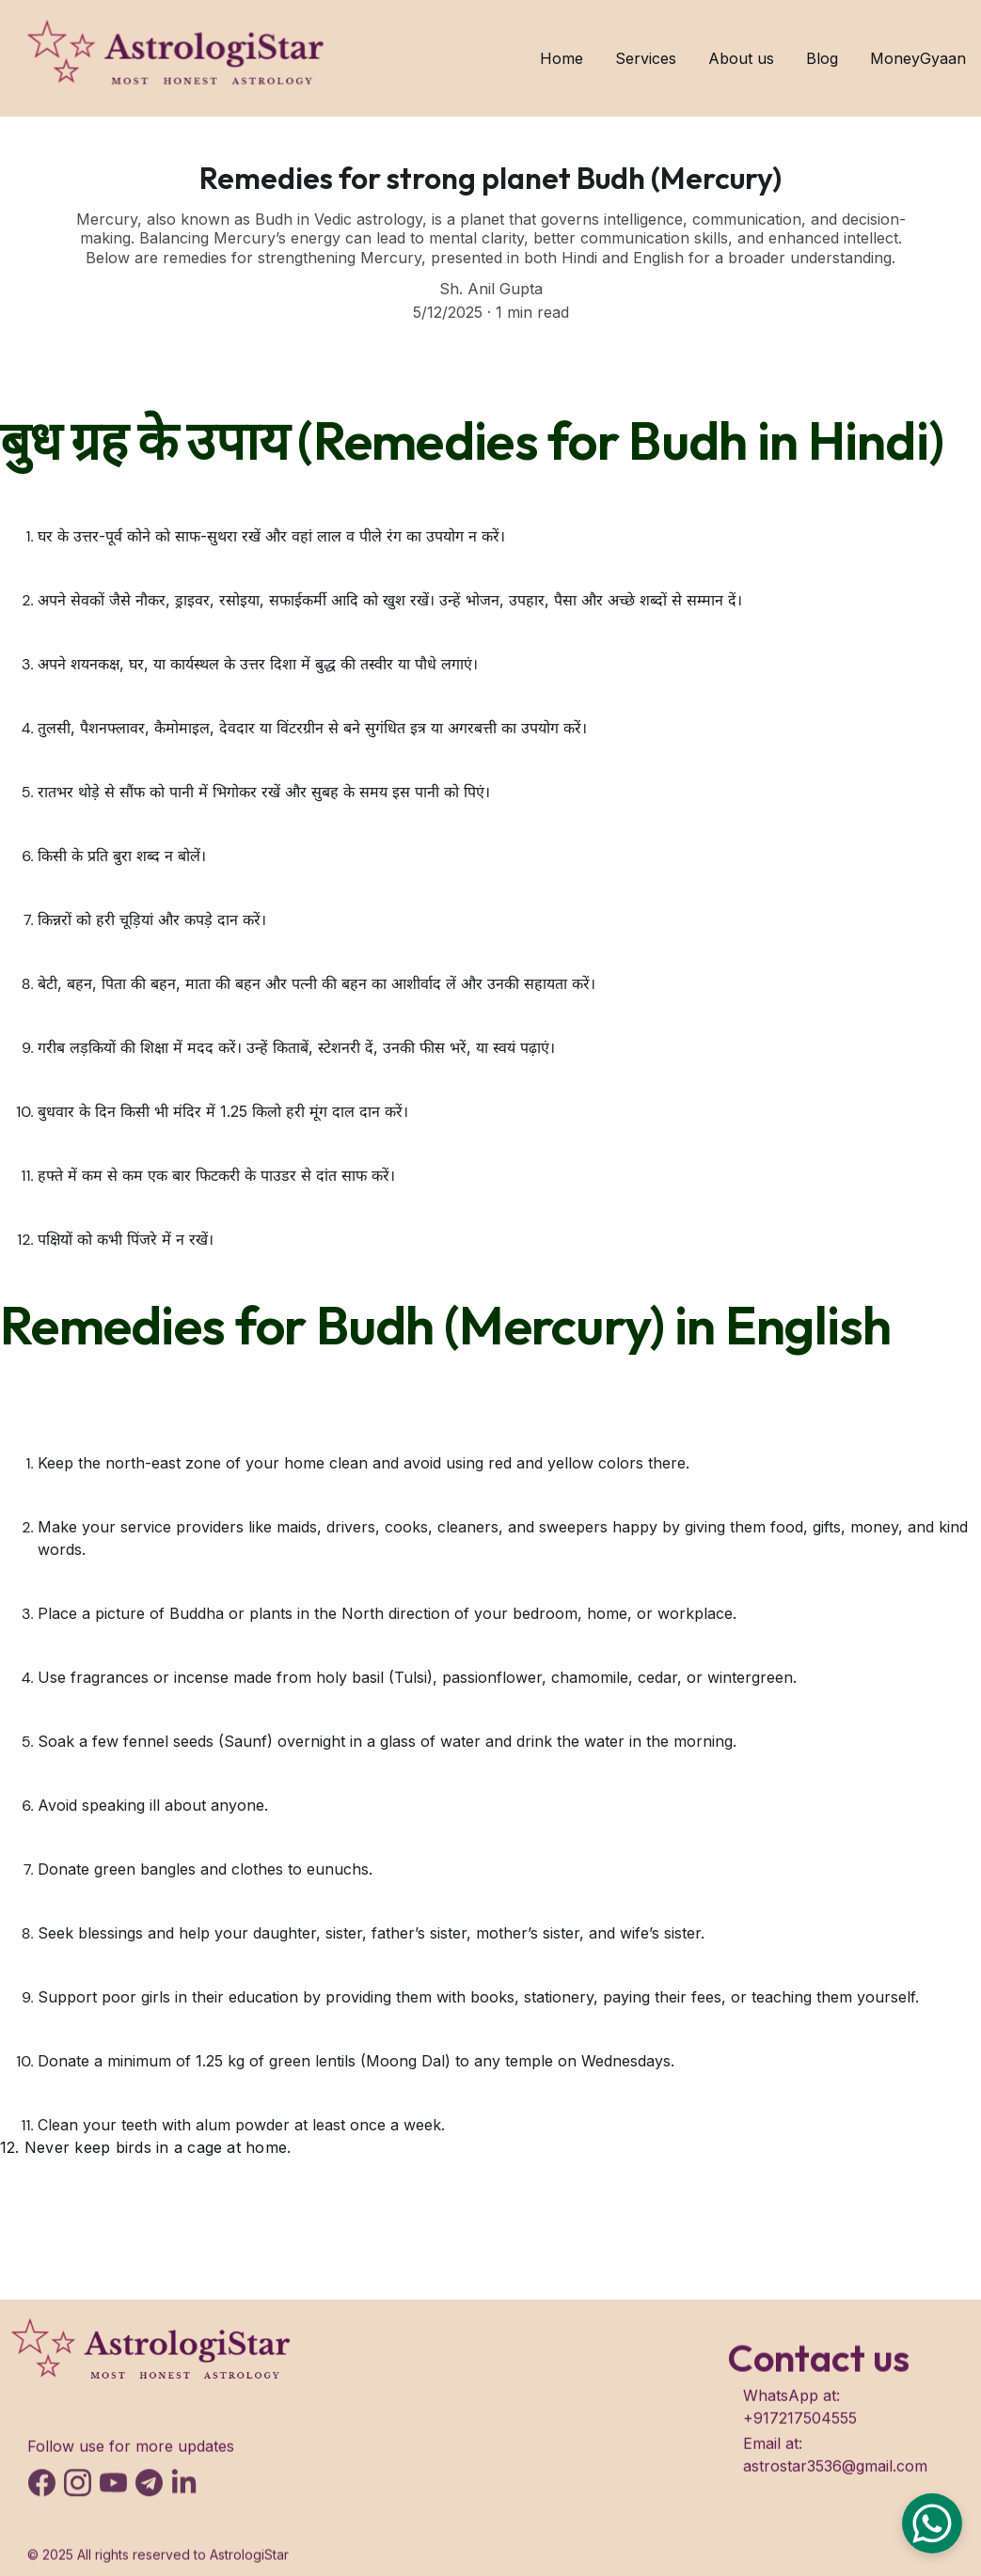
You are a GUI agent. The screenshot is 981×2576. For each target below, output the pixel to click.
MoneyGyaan (918, 58)
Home (561, 58)
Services (645, 58)
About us (741, 58)
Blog (822, 58)
